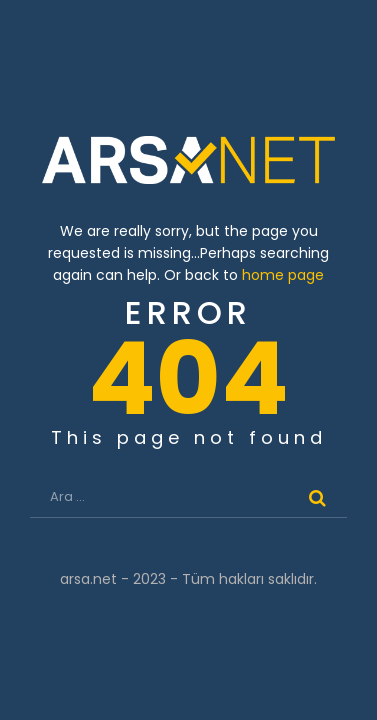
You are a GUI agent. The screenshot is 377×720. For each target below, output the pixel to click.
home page (283, 275)
